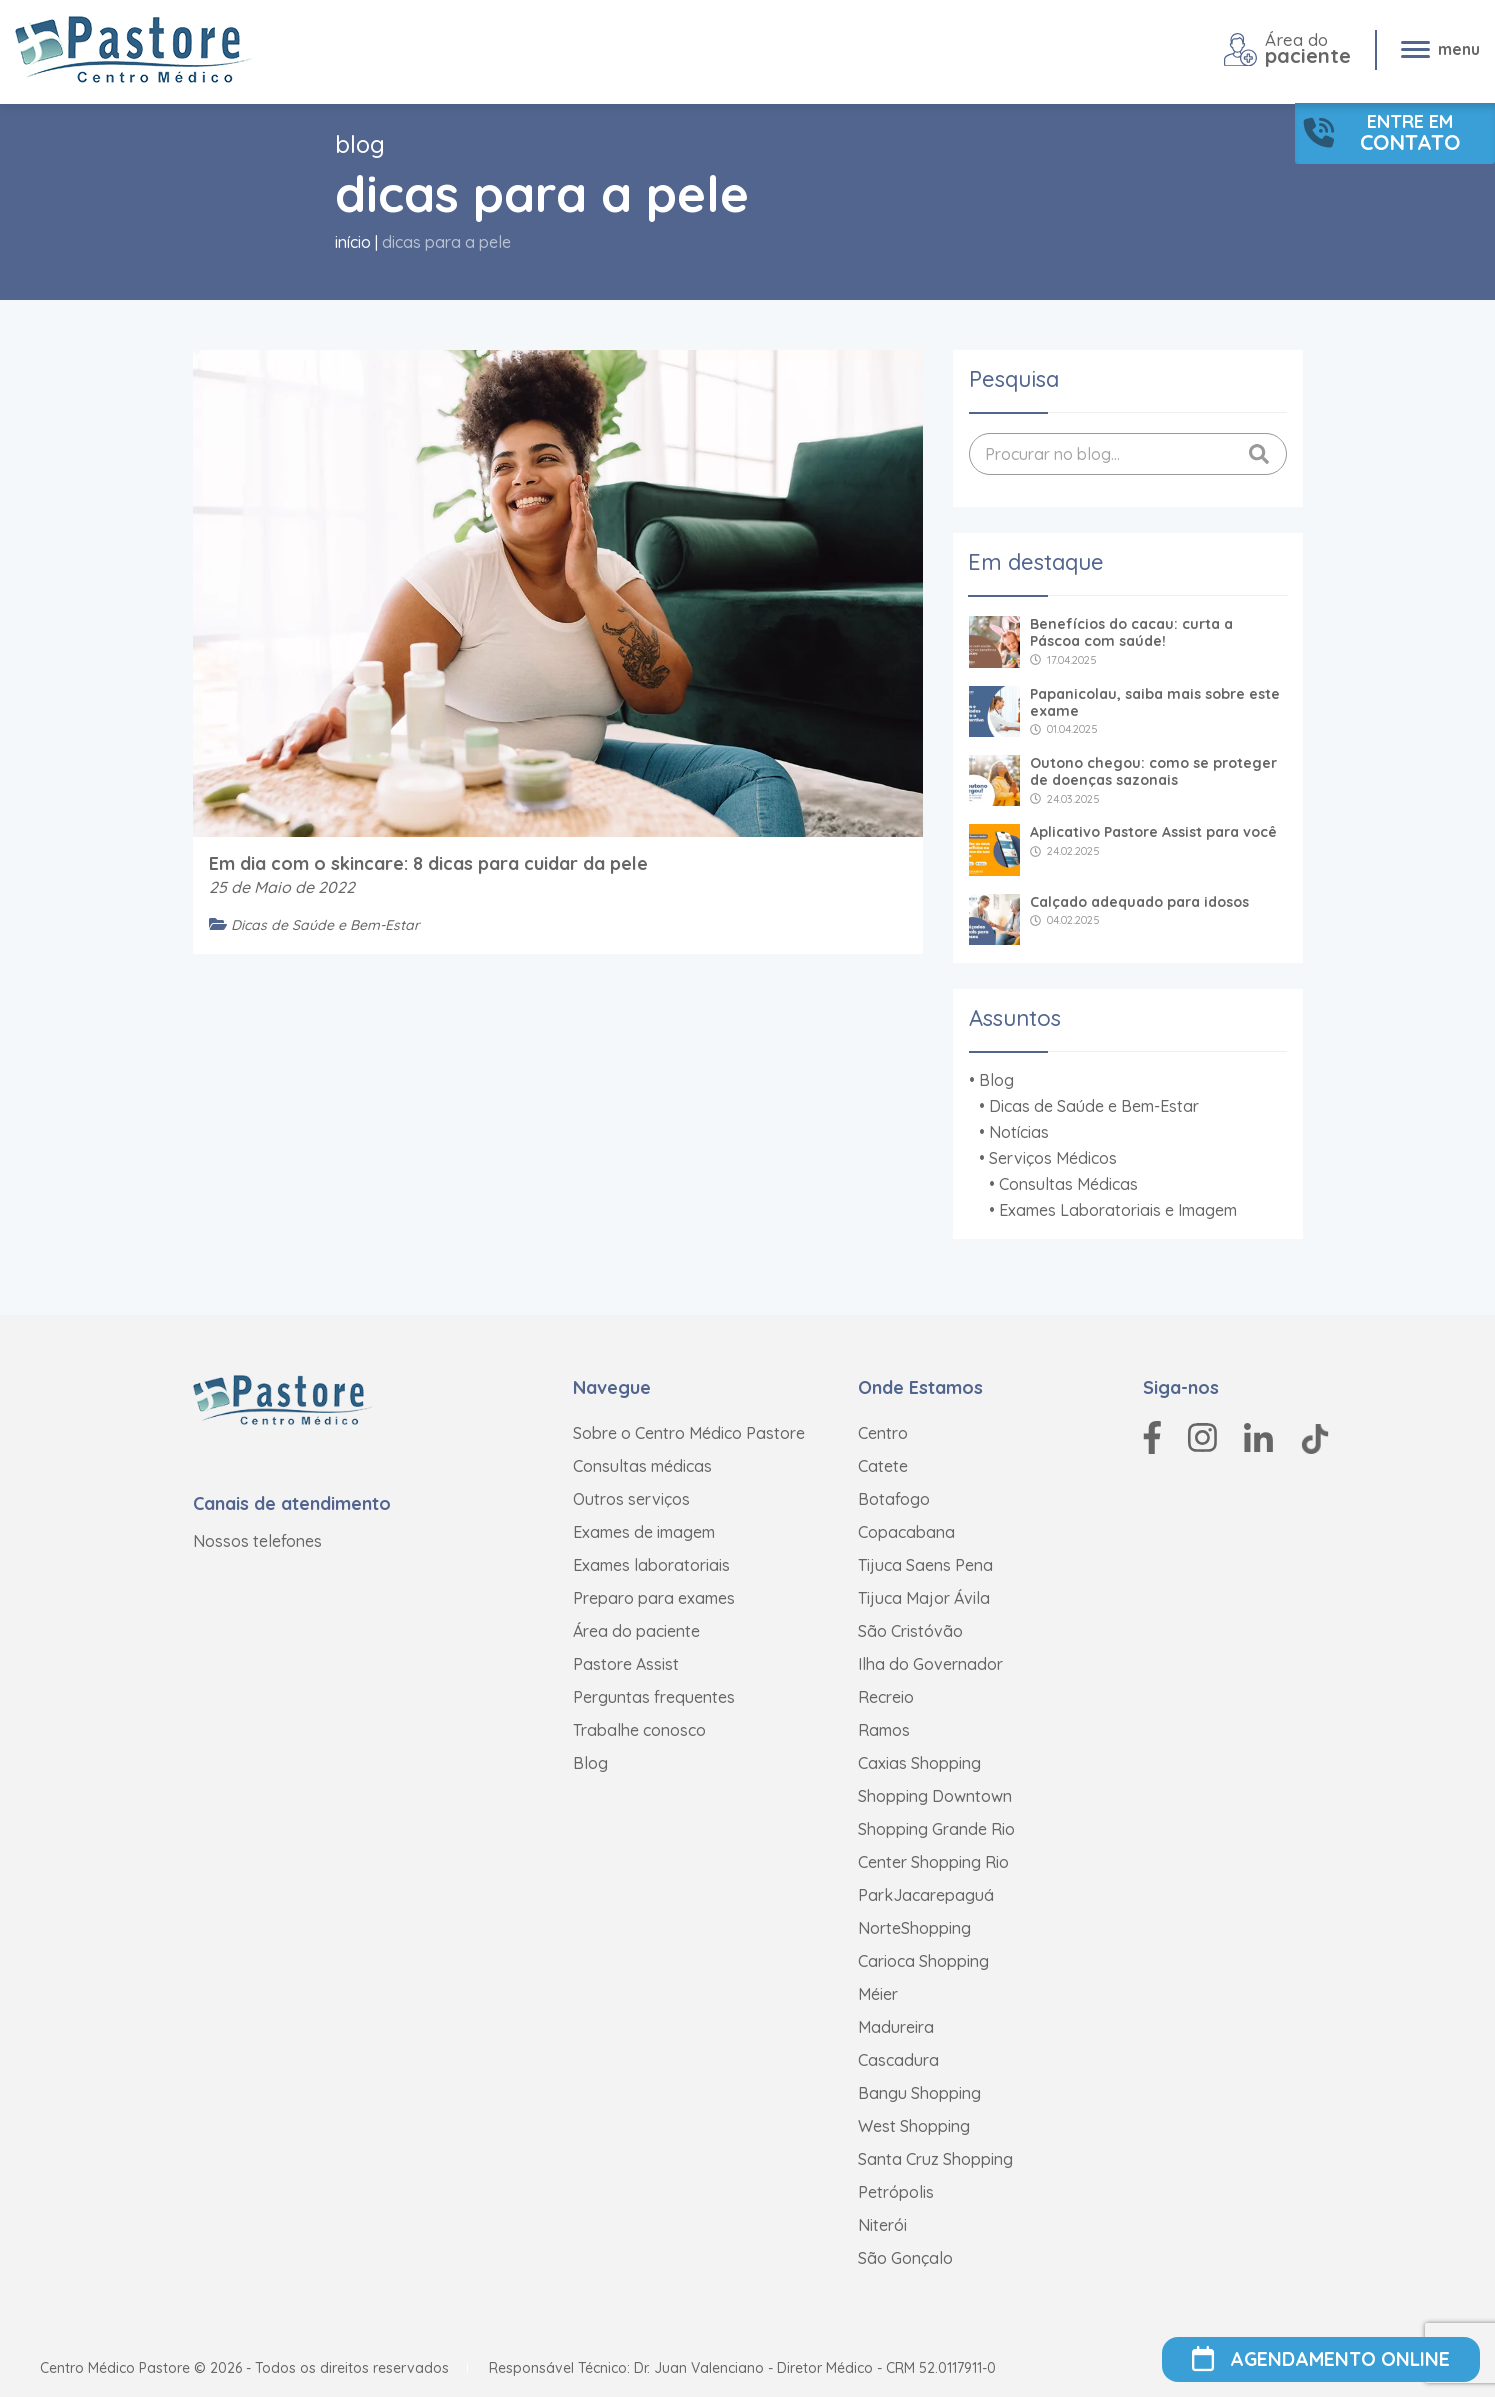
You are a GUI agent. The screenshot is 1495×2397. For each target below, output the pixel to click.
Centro (883, 1433)
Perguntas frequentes (654, 1697)
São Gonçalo (905, 2258)
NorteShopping (914, 1928)
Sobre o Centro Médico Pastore (689, 1433)
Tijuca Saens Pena (925, 1565)
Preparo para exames (654, 1598)
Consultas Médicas (1068, 1184)
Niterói (882, 2225)
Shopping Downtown (935, 1796)
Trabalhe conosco (639, 1730)
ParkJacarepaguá (926, 1895)
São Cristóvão (910, 1631)
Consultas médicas (642, 1466)
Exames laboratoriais (651, 1565)
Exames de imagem (644, 1532)
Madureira (896, 2027)
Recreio (886, 1697)
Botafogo (894, 1499)
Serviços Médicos (1053, 1158)
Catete (883, 1466)
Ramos (884, 1730)
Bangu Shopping (919, 2093)
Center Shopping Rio (933, 1862)
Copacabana (906, 1532)
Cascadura (898, 2060)
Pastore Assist (626, 1664)
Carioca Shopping (923, 1961)
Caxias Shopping (919, 1763)
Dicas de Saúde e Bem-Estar (1094, 1106)
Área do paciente (636, 1631)
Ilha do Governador (930, 1664)
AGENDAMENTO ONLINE (1321, 2359)
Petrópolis (896, 2192)
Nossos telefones (257, 1541)
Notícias (1019, 1132)
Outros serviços (631, 1499)
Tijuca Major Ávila (924, 1598)
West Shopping (914, 2126)
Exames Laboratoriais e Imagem (1118, 1210)
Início (353, 242)
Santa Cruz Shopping (935, 2159)
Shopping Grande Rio (936, 1829)
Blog (996, 1080)
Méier (878, 1994)
